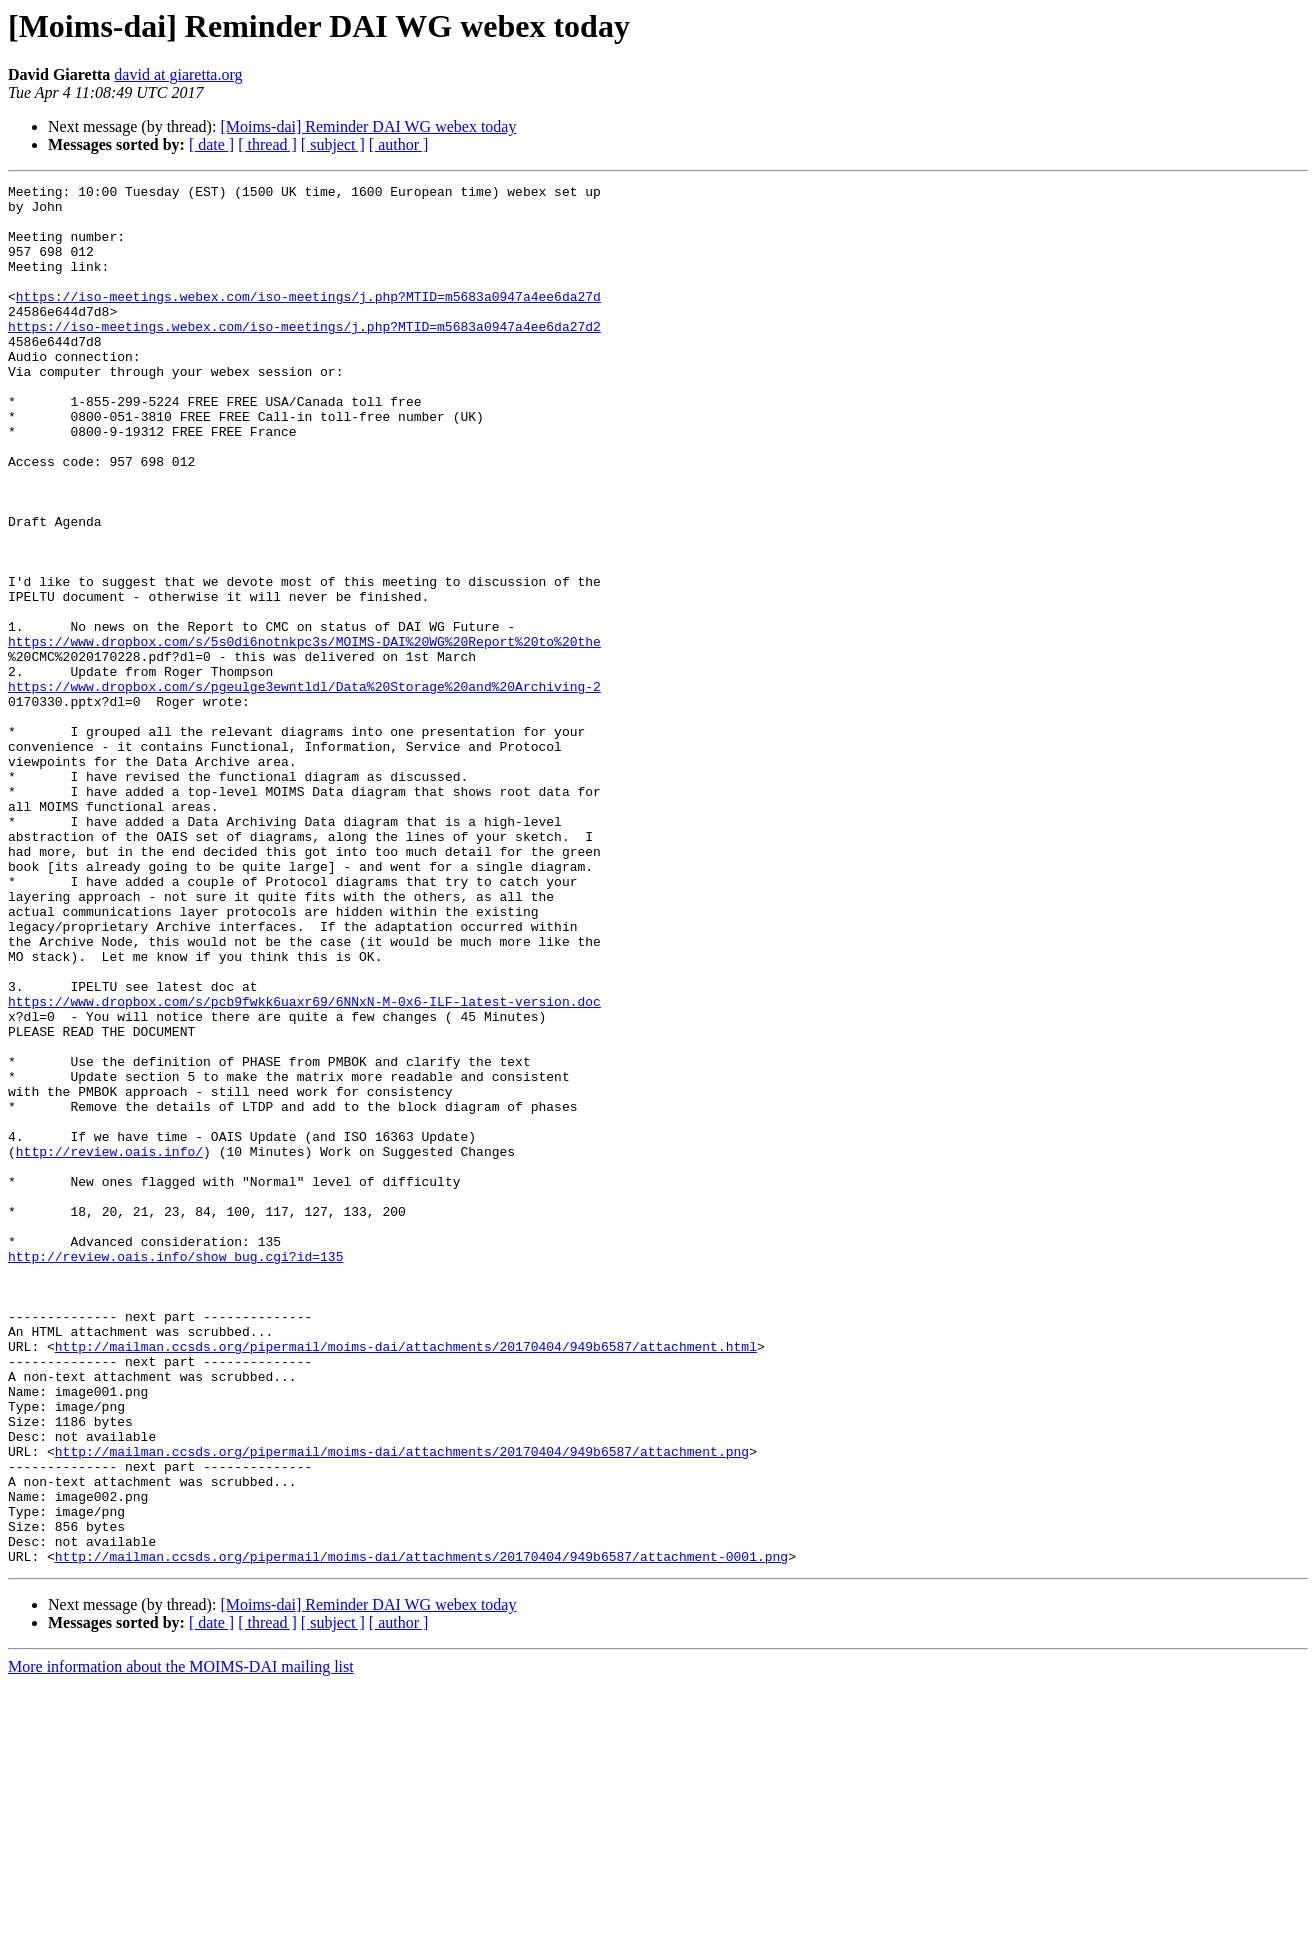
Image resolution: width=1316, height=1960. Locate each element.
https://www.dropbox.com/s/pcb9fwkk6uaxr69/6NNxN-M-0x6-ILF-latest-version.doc (304, 1166)
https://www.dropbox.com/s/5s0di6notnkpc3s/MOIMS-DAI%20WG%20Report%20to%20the (304, 734)
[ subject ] (333, 144)
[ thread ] (267, 144)
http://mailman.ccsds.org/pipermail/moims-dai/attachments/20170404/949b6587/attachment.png (402, 1706)
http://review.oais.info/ (109, 1346)
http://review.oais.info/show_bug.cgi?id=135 (175, 1472)
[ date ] (211, 144)
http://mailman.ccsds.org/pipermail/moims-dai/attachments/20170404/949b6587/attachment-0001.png (421, 1832)
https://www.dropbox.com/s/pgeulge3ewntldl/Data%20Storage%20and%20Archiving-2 (304, 788)
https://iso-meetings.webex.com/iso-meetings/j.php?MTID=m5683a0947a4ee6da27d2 (304, 356)
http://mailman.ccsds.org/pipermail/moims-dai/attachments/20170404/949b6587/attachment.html (406, 1580)
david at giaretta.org (178, 74)
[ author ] (399, 144)
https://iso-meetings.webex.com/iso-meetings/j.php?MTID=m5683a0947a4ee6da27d (308, 320)
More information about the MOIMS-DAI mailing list (181, 1942)
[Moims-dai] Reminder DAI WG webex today (368, 126)
